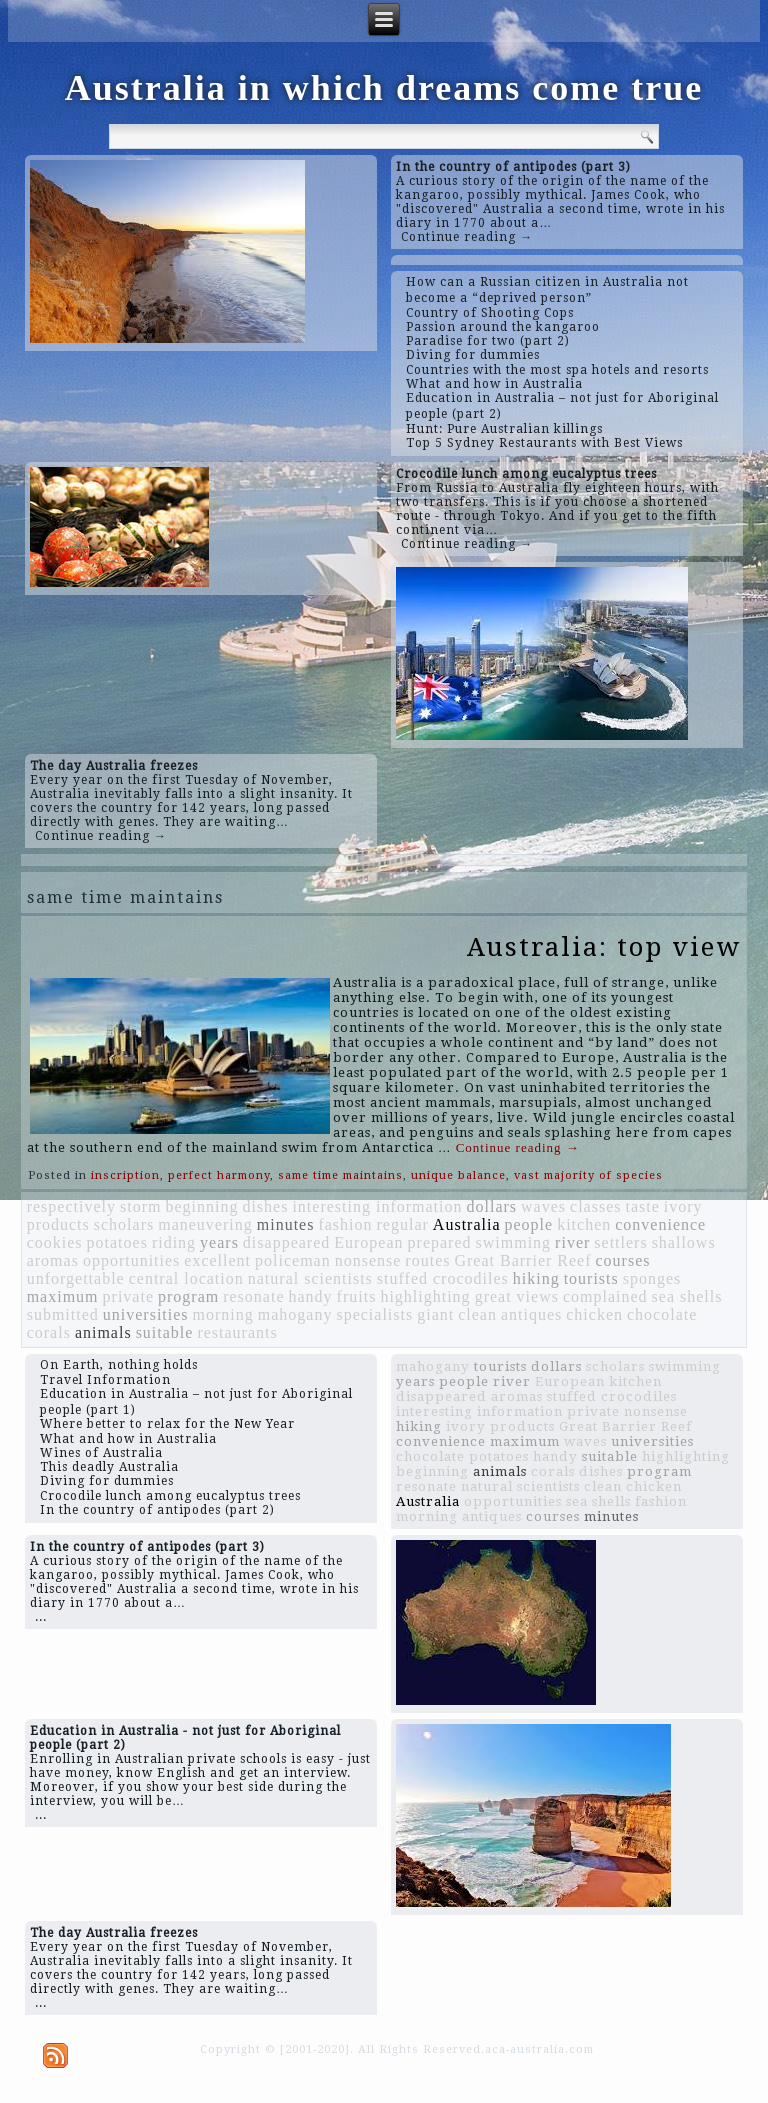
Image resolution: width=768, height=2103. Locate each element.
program (188, 1296)
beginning (201, 1206)
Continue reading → (467, 237)
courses (623, 1260)
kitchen (584, 1224)
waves (543, 1206)
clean (477, 1314)
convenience (660, 1224)
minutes (286, 1224)
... (41, 1617)
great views (517, 1296)
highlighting (425, 1296)
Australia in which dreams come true (384, 88)
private (128, 1296)
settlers (620, 1242)
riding (174, 1242)
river (572, 1242)
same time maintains (340, 1175)
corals (49, 1332)
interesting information (377, 1206)
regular (403, 1224)
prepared (440, 1242)
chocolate (662, 1314)
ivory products (500, 1426)
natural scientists (310, 1278)
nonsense (368, 1260)
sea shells (687, 1296)
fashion (345, 1224)
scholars (124, 1224)
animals (103, 1332)
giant (435, 1314)
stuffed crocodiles (443, 1278)
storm (140, 1206)
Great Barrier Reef (522, 1260)
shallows (684, 1242)
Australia (467, 1224)
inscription (125, 1175)
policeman (293, 1260)
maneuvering (205, 1224)
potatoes (117, 1242)
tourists (591, 1278)
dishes (265, 1206)
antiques (531, 1314)
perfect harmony (219, 1175)
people (529, 1224)
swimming (514, 1242)
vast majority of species (588, 1175)
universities (146, 1314)
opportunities (131, 1260)
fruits (357, 1296)
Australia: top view (604, 947)
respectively (71, 1206)
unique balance (458, 1175)
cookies (55, 1242)
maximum (63, 1296)
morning (223, 1314)
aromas (53, 1260)
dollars (492, 1206)
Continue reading (518, 1147)
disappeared (286, 1242)
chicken (594, 1314)
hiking (536, 1278)
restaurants (237, 1332)
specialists (374, 1314)
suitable (165, 1332)
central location (186, 1278)
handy (311, 1296)
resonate (253, 1296)
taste (642, 1206)
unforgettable (76, 1278)
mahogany (295, 1314)
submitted (63, 1314)
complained (605, 1296)
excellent (217, 1260)
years (219, 1242)
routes (427, 1260)
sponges (652, 1278)
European (368, 1242)
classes (595, 1206)
